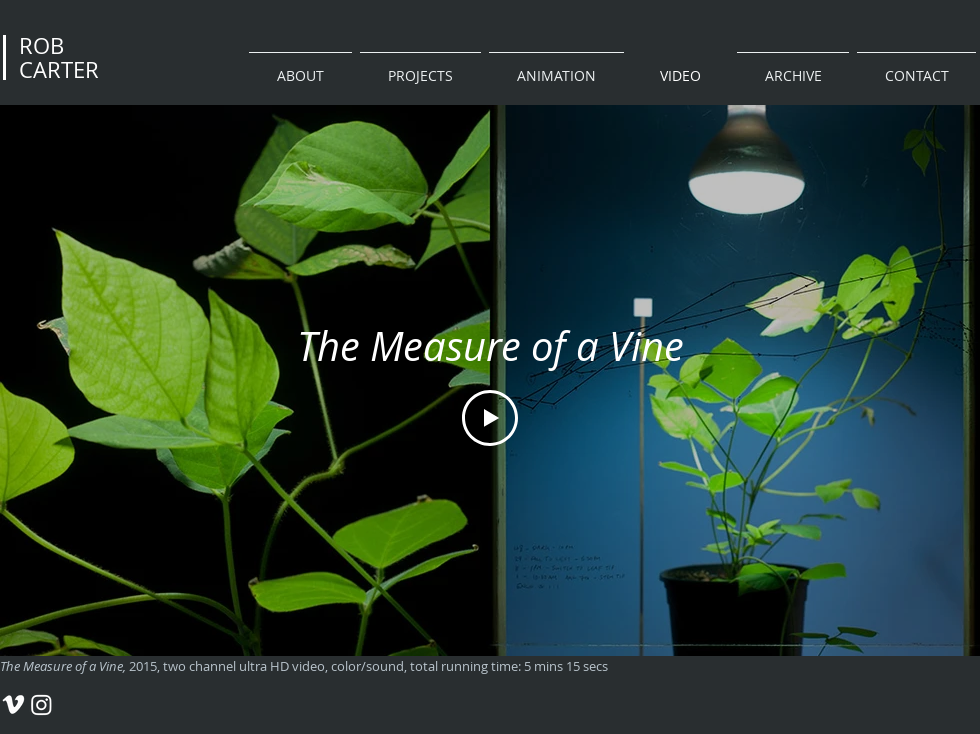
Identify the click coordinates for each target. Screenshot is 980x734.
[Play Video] (490, 418)
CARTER (59, 69)
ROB (41, 45)
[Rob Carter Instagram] (41, 704)
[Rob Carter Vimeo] (13, 704)
